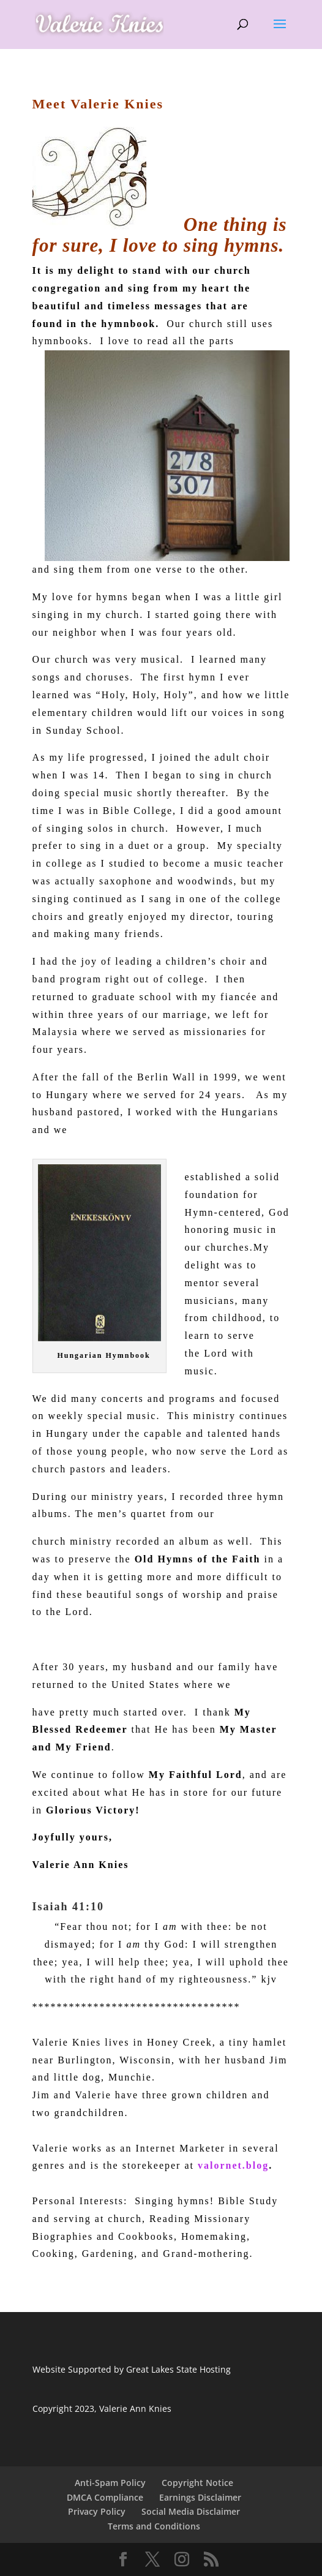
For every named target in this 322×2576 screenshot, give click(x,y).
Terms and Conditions (154, 2526)
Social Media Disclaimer (190, 2511)
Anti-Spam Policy (110, 2482)
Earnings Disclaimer (200, 2497)
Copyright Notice (197, 2482)
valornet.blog (233, 2165)
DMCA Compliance (105, 2497)
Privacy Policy (96, 2511)
